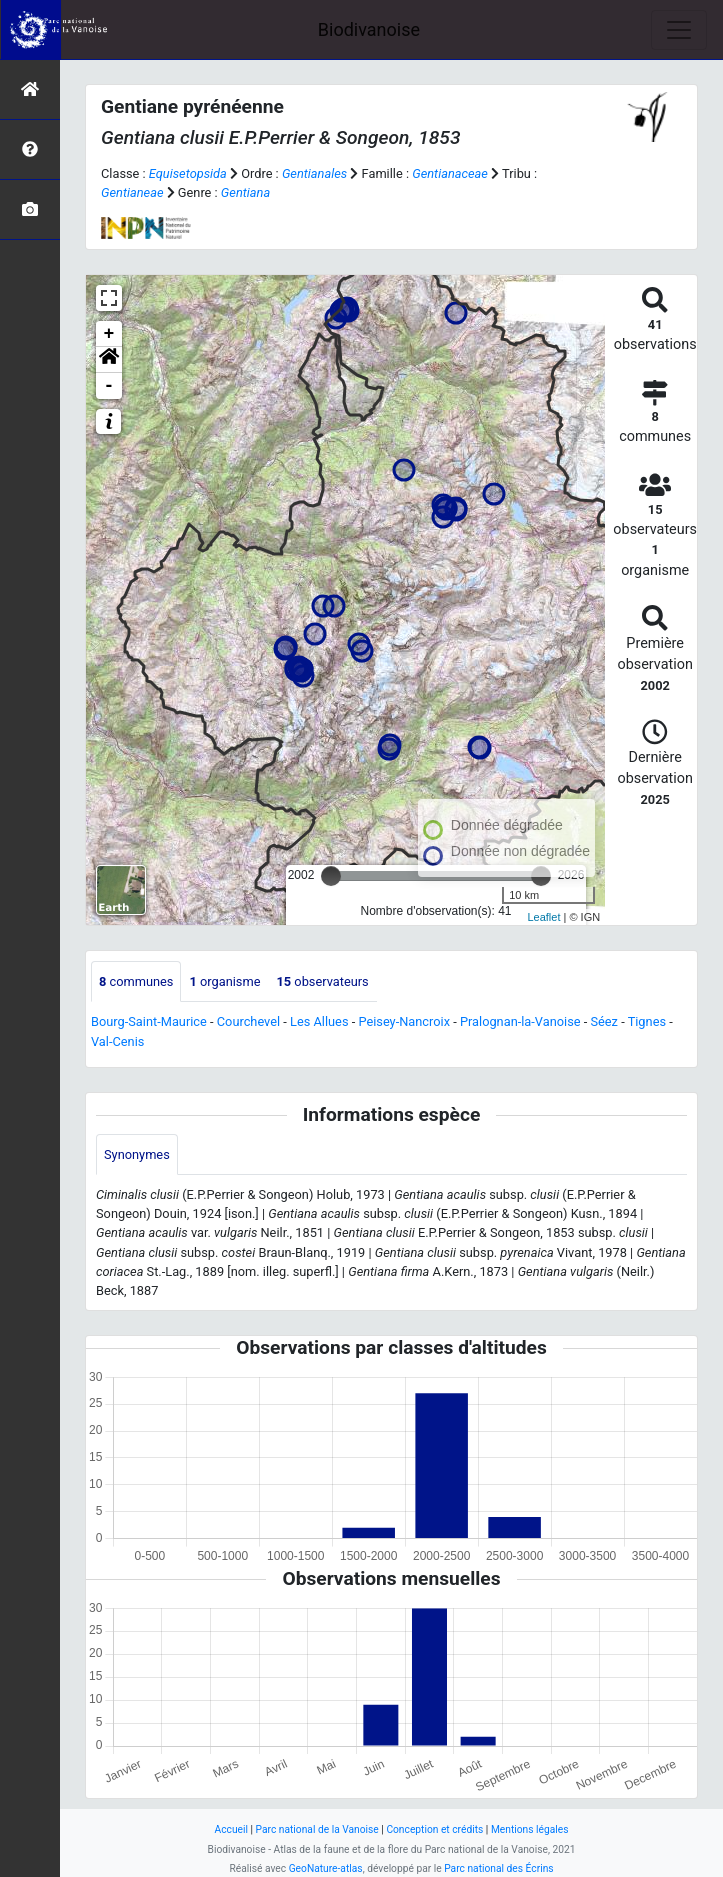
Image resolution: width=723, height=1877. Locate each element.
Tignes (647, 1021)
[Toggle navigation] (679, 30)
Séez (604, 1021)
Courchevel (248, 1021)
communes (136, 981)
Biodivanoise (369, 29)
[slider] (331, 876)
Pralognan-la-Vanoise (520, 1021)
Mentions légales (530, 1829)
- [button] (109, 386)
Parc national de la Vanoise (317, 1829)
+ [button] (109, 334)
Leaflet (543, 917)
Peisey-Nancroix (404, 1021)
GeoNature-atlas (326, 1868)
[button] (109, 360)
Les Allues (319, 1021)
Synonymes (137, 1154)
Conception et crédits (434, 1829)
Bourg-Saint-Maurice (149, 1021)
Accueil (231, 1829)
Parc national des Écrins (498, 1868)
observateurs (322, 981)
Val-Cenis (117, 1041)
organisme (224, 981)
